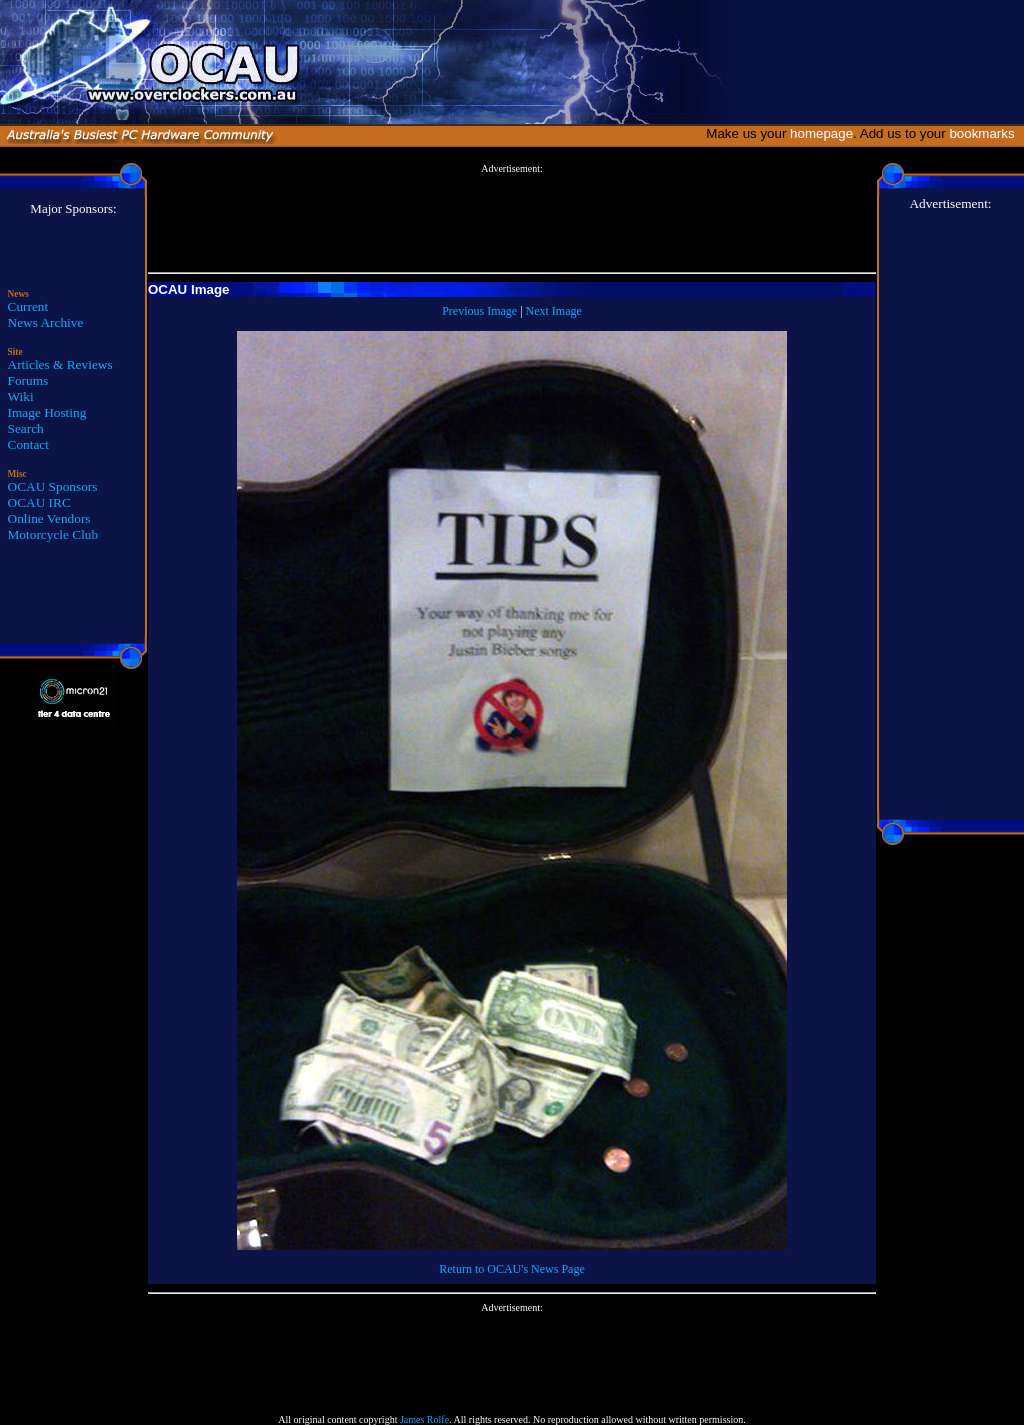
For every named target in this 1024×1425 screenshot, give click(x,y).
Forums (28, 380)
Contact (28, 444)
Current (28, 306)
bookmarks (985, 133)
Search (26, 428)
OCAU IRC (39, 502)
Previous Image (479, 311)
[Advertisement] (512, 219)
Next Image (554, 311)
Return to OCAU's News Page (511, 1269)
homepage (821, 133)
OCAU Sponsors (53, 486)
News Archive (46, 322)
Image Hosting (47, 412)
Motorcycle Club (53, 534)
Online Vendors (49, 518)
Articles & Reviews (60, 364)
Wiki (21, 396)
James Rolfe (424, 1419)
